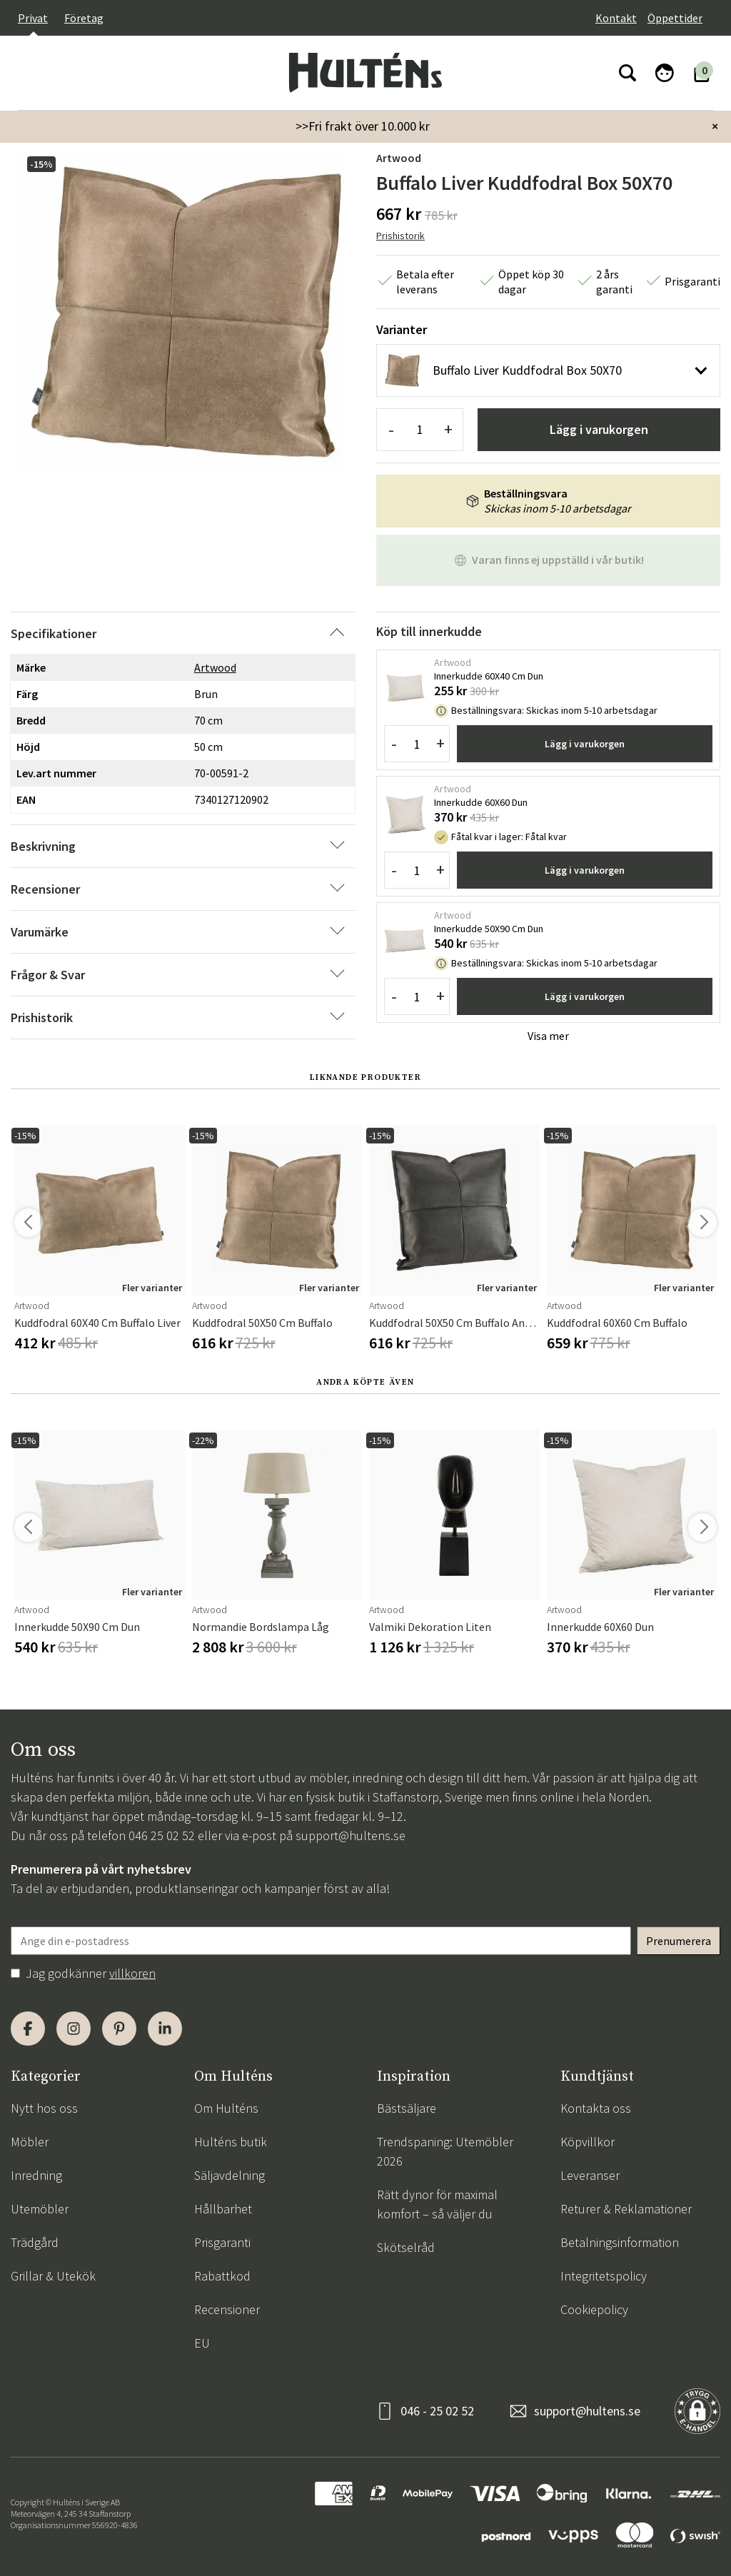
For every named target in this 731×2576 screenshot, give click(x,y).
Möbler (30, 2141)
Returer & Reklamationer (626, 2209)
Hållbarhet (223, 2209)
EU (202, 2343)
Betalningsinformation (619, 2242)
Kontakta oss (595, 2108)
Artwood (398, 158)
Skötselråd (406, 2247)
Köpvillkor (587, 2141)
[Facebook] (28, 2028)
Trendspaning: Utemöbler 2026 (445, 2151)
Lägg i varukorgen (599, 429)
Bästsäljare (406, 2108)
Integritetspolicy (603, 2276)
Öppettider (674, 18)
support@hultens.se (350, 1835)
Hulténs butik (230, 2141)
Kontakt (616, 18)
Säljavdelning (229, 2175)
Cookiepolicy (594, 2309)
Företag (84, 18)
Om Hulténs (226, 2108)
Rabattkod (222, 2276)
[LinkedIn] (165, 2028)
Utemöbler (40, 2209)
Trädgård (35, 2242)
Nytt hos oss (44, 2108)
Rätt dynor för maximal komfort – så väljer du (437, 2204)
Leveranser (590, 2175)
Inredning (36, 2175)
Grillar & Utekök (53, 2276)
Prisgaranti (222, 2242)
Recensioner (227, 2309)
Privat (33, 18)
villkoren (132, 1973)
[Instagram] (73, 2028)
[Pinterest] (119, 2028)
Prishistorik (400, 235)
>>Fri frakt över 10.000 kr (363, 126)
